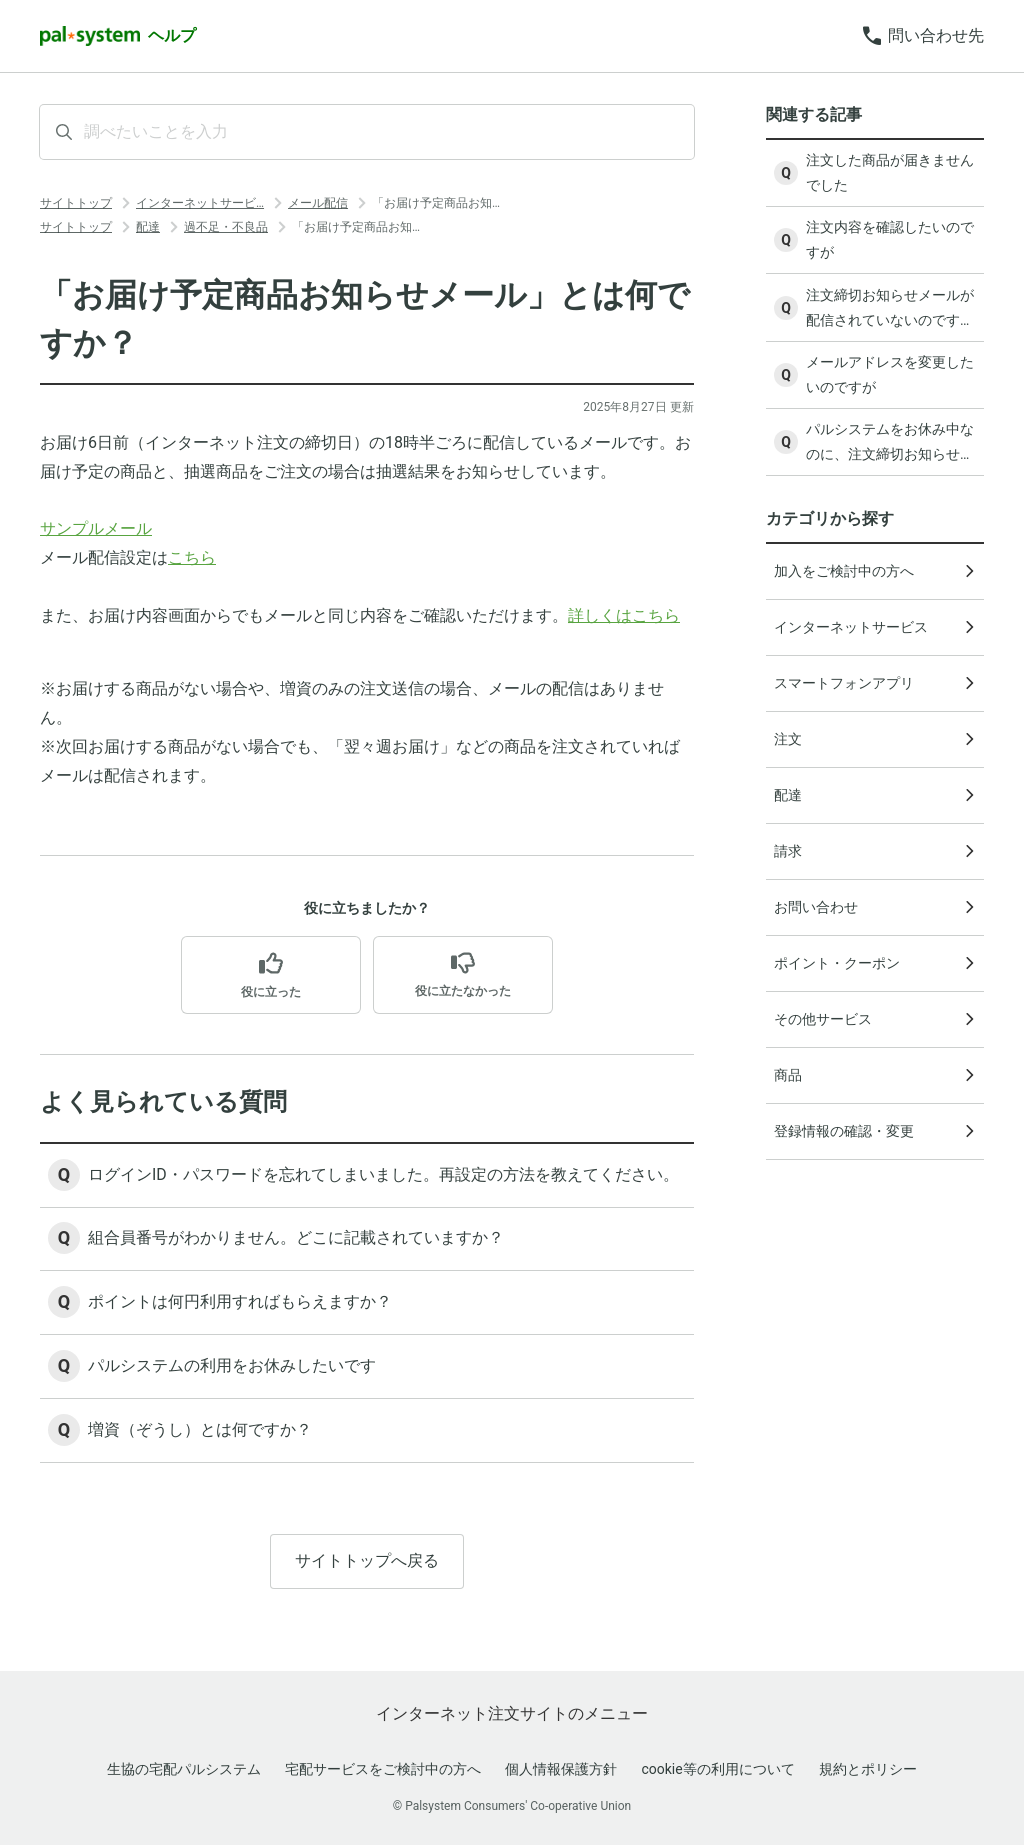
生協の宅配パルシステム (184, 1769)
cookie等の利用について (717, 1769)
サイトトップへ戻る (367, 1562)
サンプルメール (96, 528)
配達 (148, 227)
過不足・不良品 (226, 227)
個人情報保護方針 (561, 1769)
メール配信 (318, 203)
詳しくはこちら (624, 615)
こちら (192, 557)
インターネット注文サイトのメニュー (512, 1713)
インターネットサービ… (200, 203)
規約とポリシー (868, 1769)
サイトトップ (76, 203)
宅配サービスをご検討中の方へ (383, 1769)
